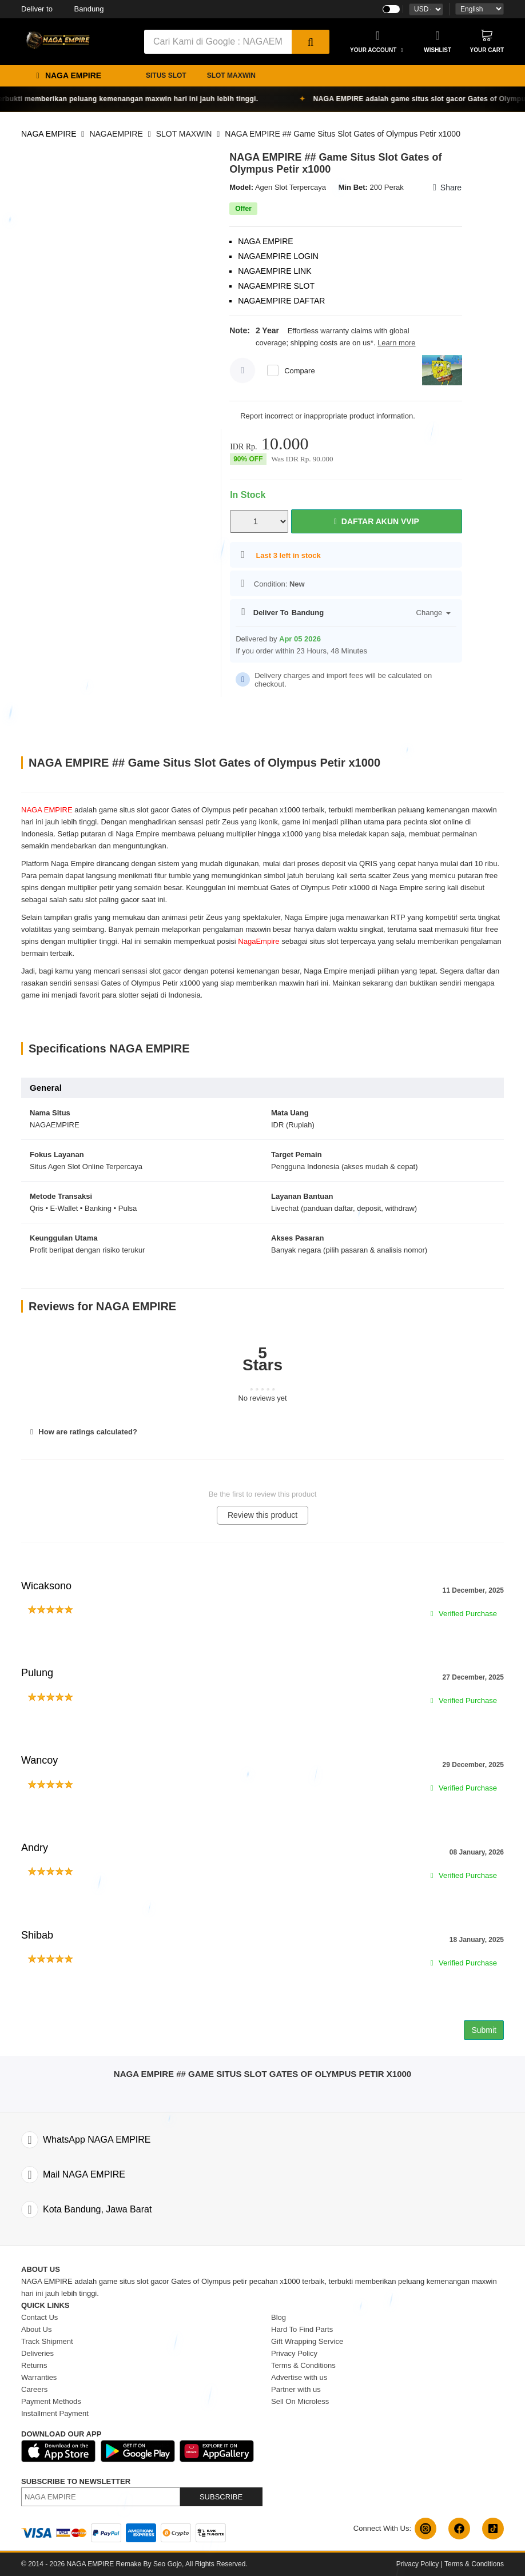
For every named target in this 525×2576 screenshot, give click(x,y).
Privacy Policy (417, 2564)
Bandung (62, 9)
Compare (299, 370)
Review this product (262, 1515)
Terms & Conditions (474, 2564)
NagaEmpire (258, 941)
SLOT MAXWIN (231, 75)
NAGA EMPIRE (48, 133)
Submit (483, 2030)
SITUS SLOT (166, 75)
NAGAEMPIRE (115, 133)
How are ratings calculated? (82, 1431)
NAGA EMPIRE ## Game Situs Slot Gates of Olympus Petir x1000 (342, 133)
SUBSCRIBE (221, 2497)
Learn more (396, 342)
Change (433, 612)
